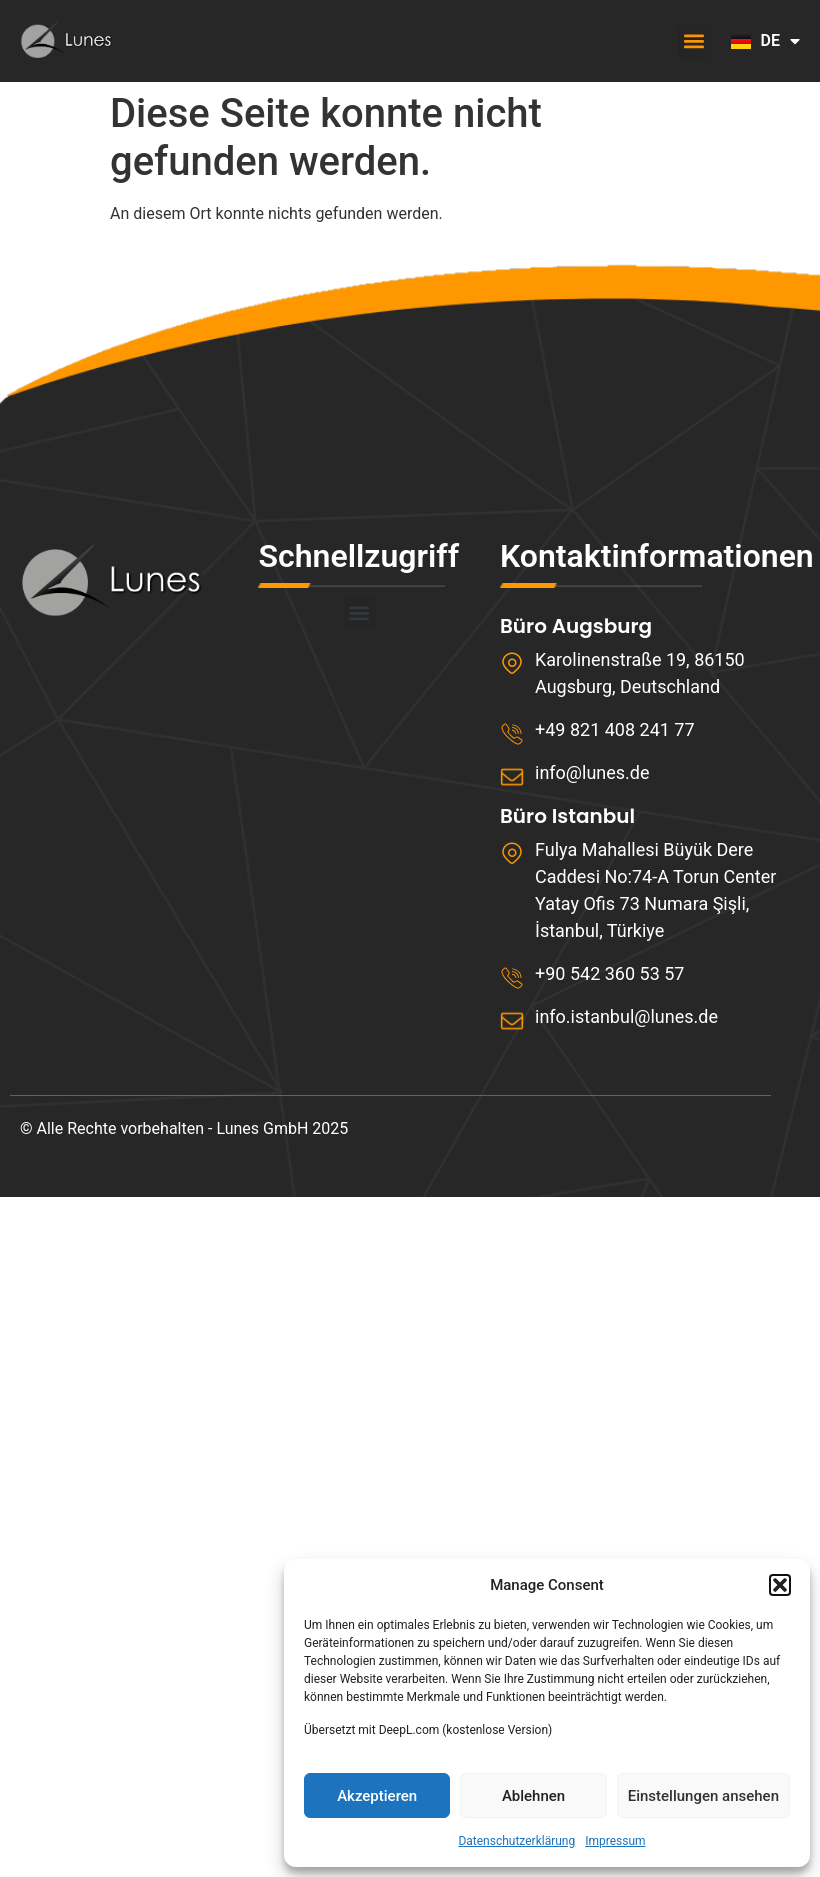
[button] (780, 1585)
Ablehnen (533, 1796)
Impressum (615, 1841)
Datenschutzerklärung (516, 1841)
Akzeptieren (377, 1796)
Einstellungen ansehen (703, 1796)
